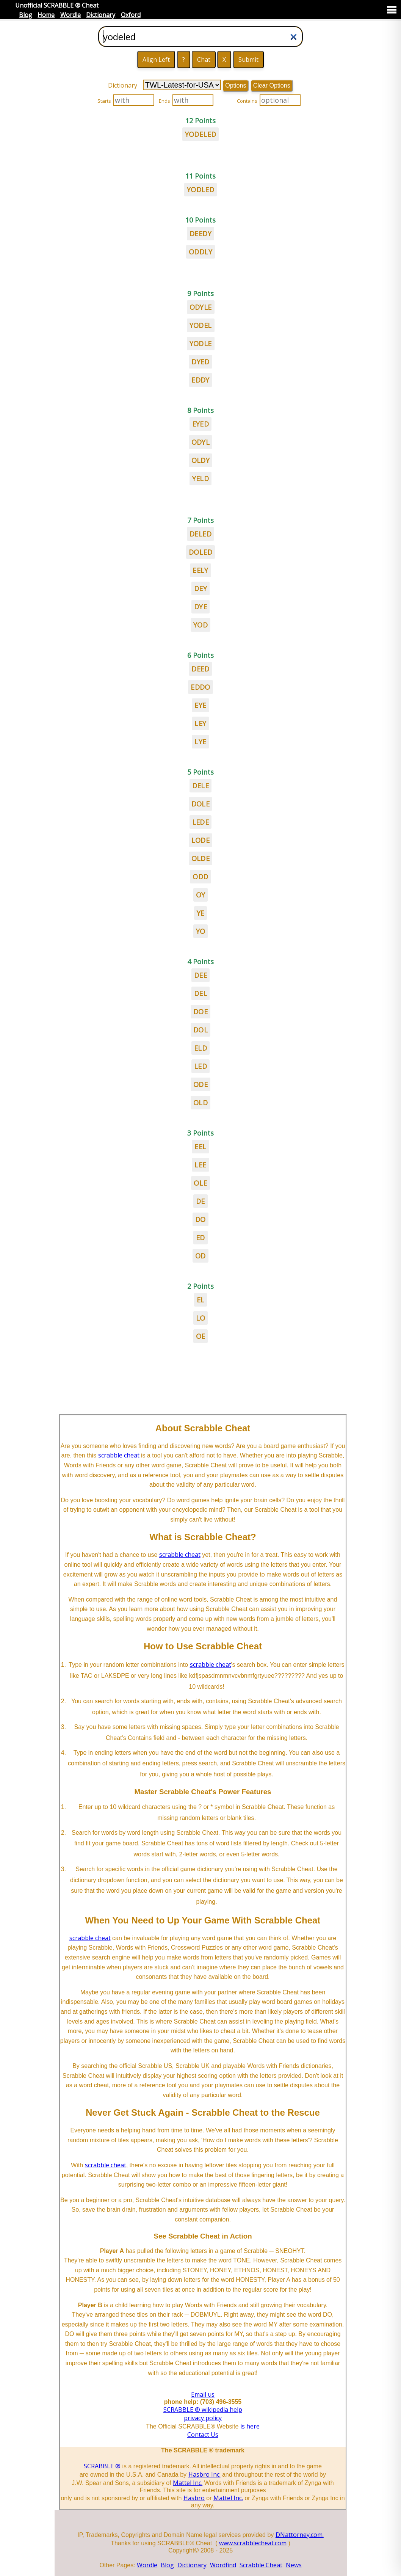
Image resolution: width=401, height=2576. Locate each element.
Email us (203, 2394)
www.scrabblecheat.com (253, 2543)
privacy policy (203, 2418)
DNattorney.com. (300, 2535)
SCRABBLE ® (102, 2466)
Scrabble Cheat (261, 2565)
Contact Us (202, 2434)
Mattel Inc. (187, 2483)
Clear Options (271, 85)
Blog (25, 15)
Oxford (131, 15)
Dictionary (100, 15)
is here (250, 2426)
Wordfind (223, 2565)
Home (46, 15)
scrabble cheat (118, 1455)
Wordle (70, 15)
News (294, 2565)
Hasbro (194, 2498)
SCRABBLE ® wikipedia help (202, 2409)
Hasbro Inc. (204, 2474)
